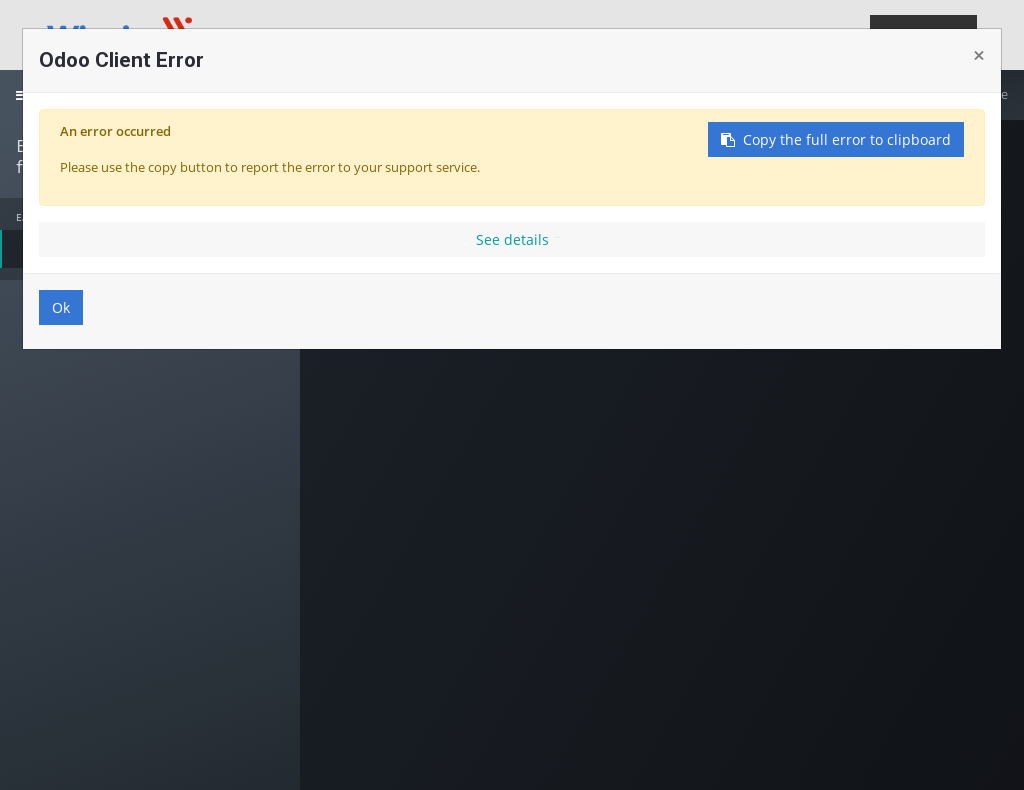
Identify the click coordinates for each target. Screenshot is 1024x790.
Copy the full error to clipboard (836, 139)
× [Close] (979, 55)
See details (512, 239)
